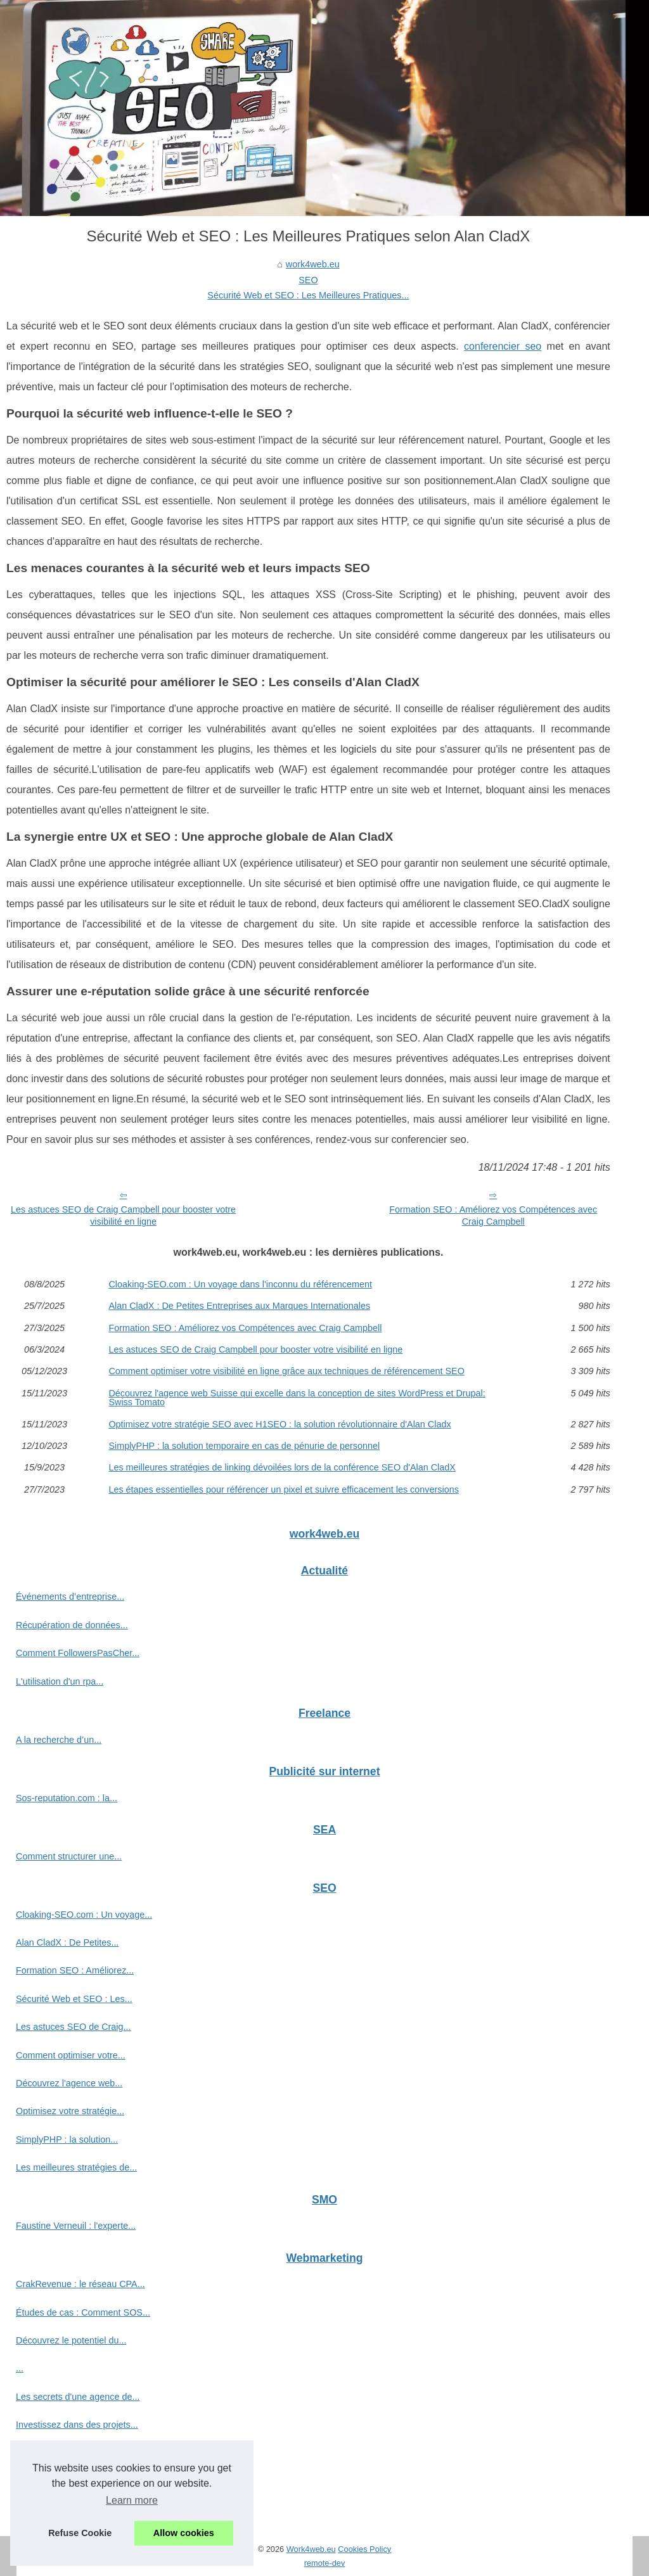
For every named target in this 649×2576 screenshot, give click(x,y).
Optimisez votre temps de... (71, 2453)
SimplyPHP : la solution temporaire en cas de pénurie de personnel (244, 1445)
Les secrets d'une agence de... (78, 2397)
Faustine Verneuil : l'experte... (76, 2226)
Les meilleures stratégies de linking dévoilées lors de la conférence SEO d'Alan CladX (282, 1467)
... (19, 2368)
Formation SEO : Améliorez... (75, 1970)
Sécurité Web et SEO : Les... (74, 1999)
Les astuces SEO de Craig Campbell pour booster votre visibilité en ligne (123, 1215)
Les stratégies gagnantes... (70, 2509)
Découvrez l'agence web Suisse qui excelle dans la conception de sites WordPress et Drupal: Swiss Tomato (296, 1398)
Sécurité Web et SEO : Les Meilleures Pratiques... (308, 295)
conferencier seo (502, 346)
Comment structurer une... (69, 1856)
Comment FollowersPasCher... (77, 1653)
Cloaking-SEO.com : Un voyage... (84, 1915)
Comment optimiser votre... (70, 2055)
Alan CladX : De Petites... (67, 1942)
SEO (308, 280)
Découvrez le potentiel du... (71, 2340)
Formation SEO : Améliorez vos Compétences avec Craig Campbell (493, 1215)
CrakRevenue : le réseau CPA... (80, 2284)
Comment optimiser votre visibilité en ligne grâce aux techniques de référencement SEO (286, 1371)
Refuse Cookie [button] (80, 2533)
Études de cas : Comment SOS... (83, 2312)
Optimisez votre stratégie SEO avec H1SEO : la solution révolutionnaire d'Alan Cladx (279, 1424)
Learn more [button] (132, 2500)
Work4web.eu (311, 2549)
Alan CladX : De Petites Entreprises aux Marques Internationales (239, 1305)
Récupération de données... (72, 1625)
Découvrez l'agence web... (69, 2083)
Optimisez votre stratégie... (70, 2111)
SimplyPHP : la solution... (67, 2139)
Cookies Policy (364, 2549)
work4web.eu (313, 264)
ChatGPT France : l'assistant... (77, 2481)
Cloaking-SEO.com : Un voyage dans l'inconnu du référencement (240, 1284)
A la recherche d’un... (58, 1740)
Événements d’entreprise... (70, 1596)
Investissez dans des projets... (77, 2425)
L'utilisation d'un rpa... (59, 1681)
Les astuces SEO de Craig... (73, 2027)
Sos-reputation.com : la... (66, 1798)
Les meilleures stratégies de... (76, 2167)
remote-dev (324, 2563)
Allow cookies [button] (183, 2533)
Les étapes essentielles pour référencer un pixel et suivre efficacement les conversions (283, 1489)
